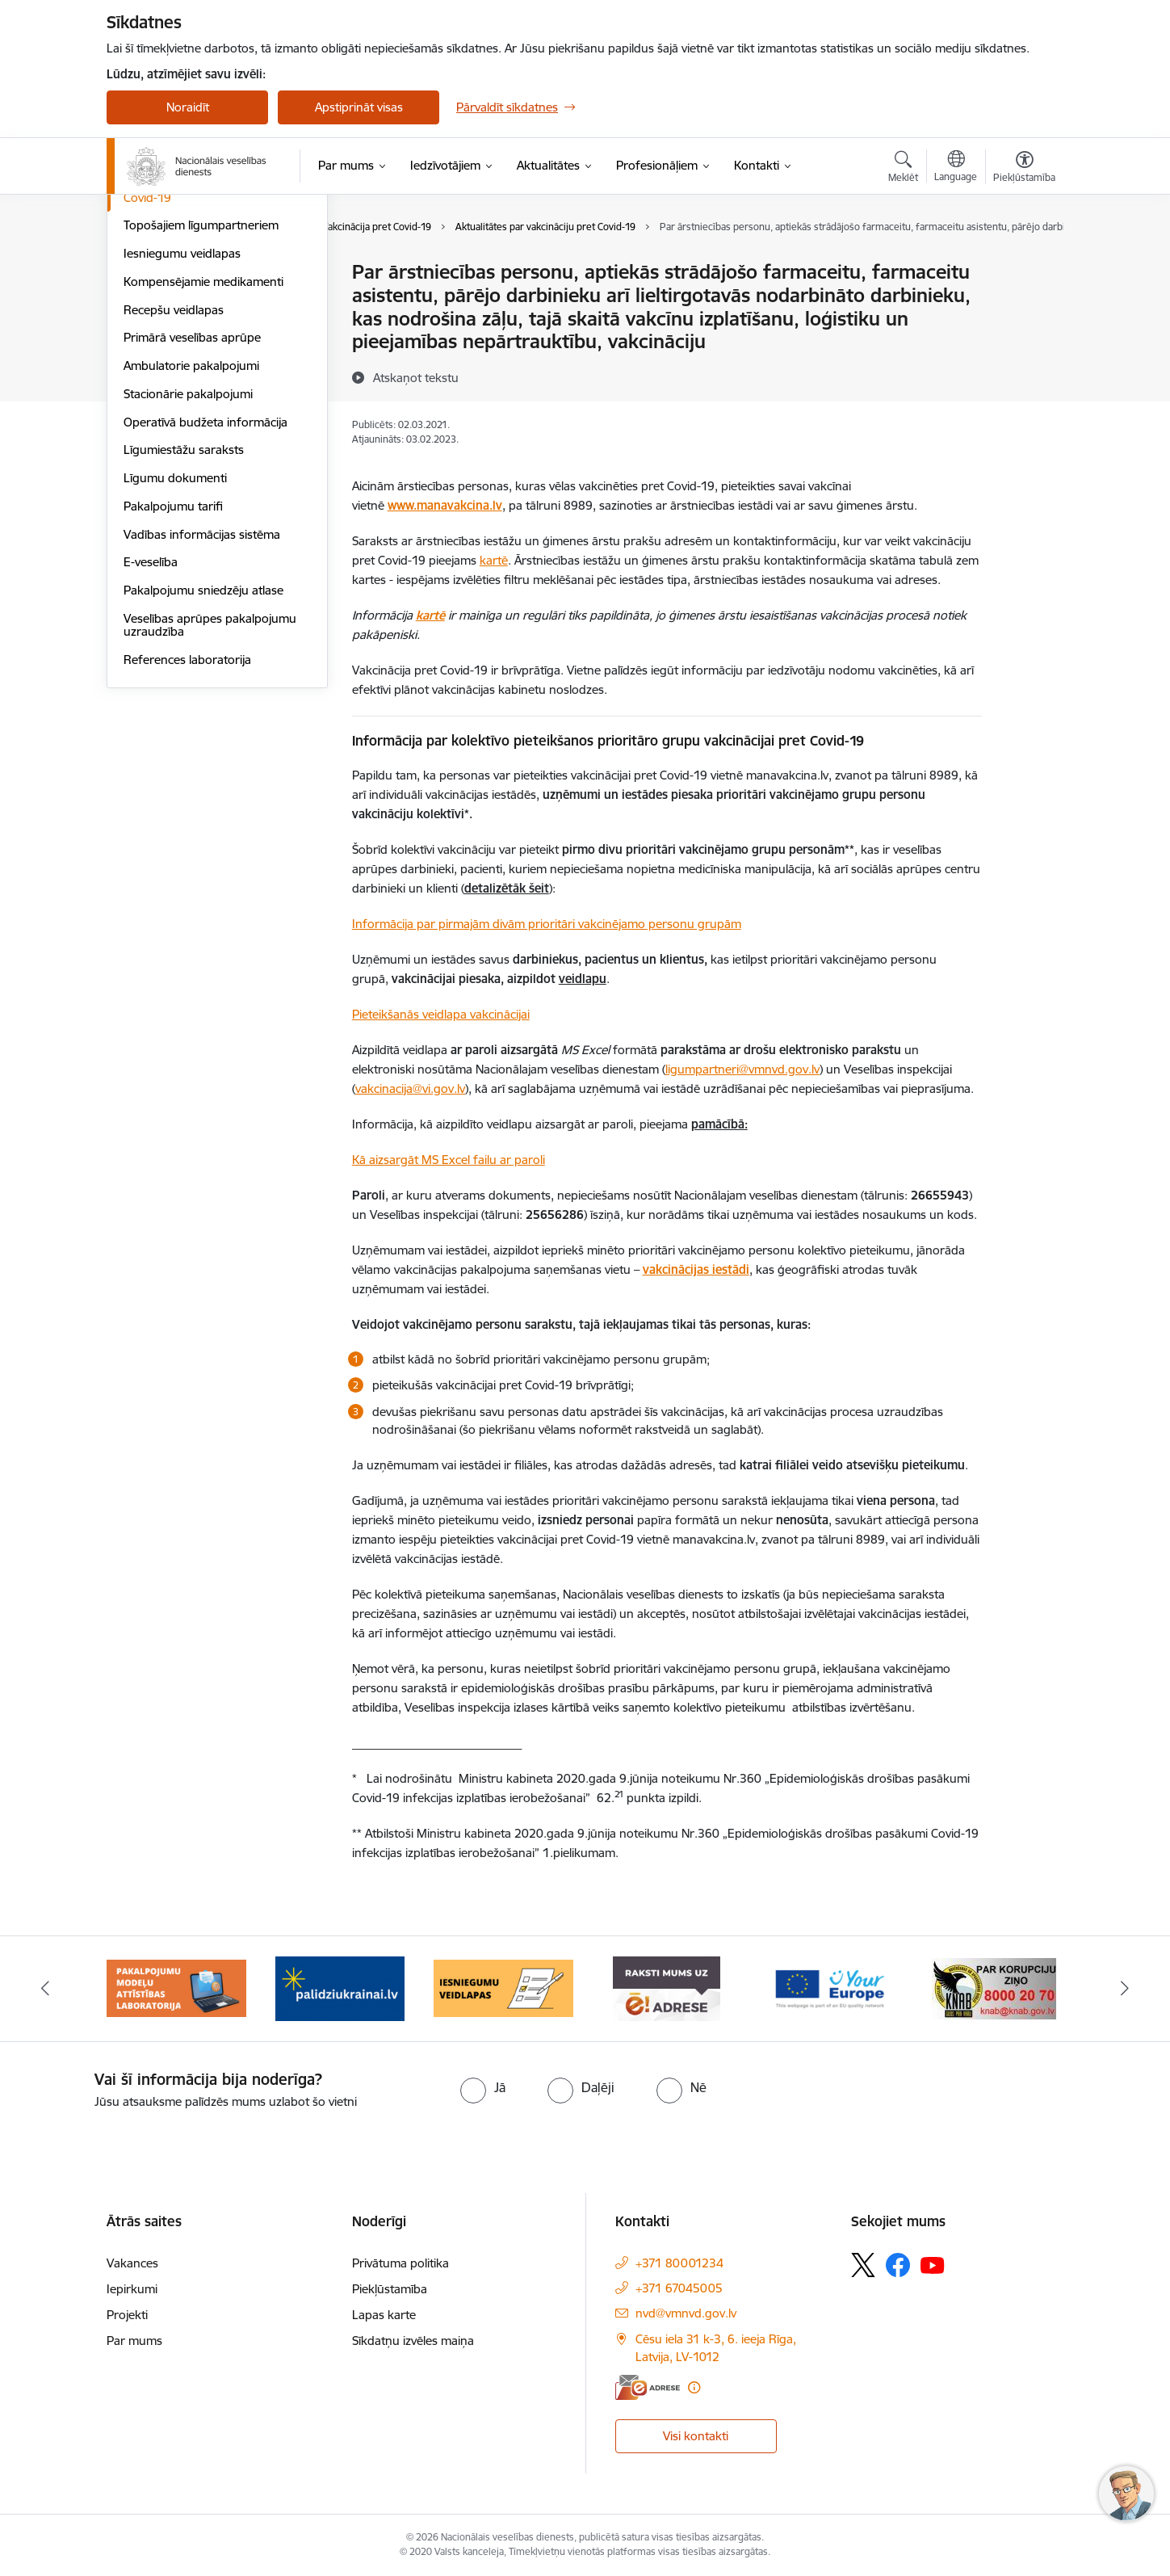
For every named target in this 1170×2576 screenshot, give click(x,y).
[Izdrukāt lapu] (1024, 265)
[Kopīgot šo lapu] (1024, 306)
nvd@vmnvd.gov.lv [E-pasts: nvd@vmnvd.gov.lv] (685, 2313)
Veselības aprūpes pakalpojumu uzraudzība (210, 798)
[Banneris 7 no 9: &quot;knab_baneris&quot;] (994, 1987)
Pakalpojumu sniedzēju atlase (203, 763)
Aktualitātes (155, 272)
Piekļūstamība (389, 2289)
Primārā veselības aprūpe (192, 510)
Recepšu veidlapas (174, 482)
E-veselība (151, 734)
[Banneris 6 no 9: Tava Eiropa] (830, 1987)
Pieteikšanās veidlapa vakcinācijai (441, 1014)
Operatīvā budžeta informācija (205, 595)
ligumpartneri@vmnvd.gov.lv (742, 1069)
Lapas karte (384, 2314)
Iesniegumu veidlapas (182, 426)
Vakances (132, 2263)
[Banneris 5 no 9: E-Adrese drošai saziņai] (666, 1987)
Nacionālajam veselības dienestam (567, 1069)
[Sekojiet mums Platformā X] (863, 2265)
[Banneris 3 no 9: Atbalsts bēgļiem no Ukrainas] (340, 1987)
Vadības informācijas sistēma (202, 707)
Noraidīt (187, 107)
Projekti (127, 2314)
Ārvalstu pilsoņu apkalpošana (203, 342)
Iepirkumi (132, 2289)
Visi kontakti (695, 2436)
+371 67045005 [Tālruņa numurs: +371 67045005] (679, 2288)
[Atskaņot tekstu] (416, 377)
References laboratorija (187, 832)
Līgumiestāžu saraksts (184, 622)
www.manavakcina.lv (445, 505)
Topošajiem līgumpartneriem (201, 398)
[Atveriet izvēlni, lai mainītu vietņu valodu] (955, 168)
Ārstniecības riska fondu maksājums (189, 307)
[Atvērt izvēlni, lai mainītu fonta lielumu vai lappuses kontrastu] (1024, 168)
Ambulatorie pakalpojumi (191, 538)
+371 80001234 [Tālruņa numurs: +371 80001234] (679, 2263)
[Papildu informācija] (694, 2387)
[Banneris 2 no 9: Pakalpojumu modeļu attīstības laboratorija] (176, 1987)
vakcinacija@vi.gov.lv (410, 1088)
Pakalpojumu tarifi (173, 679)
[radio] (482, 2087)
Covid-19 (147, 370)
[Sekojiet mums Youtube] (932, 2264)
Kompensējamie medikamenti (203, 454)
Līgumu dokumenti (175, 650)
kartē (494, 560)
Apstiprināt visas (359, 107)
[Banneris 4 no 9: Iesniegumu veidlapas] (503, 1987)
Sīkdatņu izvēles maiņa (413, 2340)
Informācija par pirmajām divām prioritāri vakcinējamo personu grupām (546, 923)
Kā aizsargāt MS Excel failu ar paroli (448, 1159)
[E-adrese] (647, 2387)
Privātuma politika (400, 2263)
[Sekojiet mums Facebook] (898, 2265)
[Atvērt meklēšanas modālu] (903, 168)
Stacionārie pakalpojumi (188, 566)
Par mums (134, 2340)
